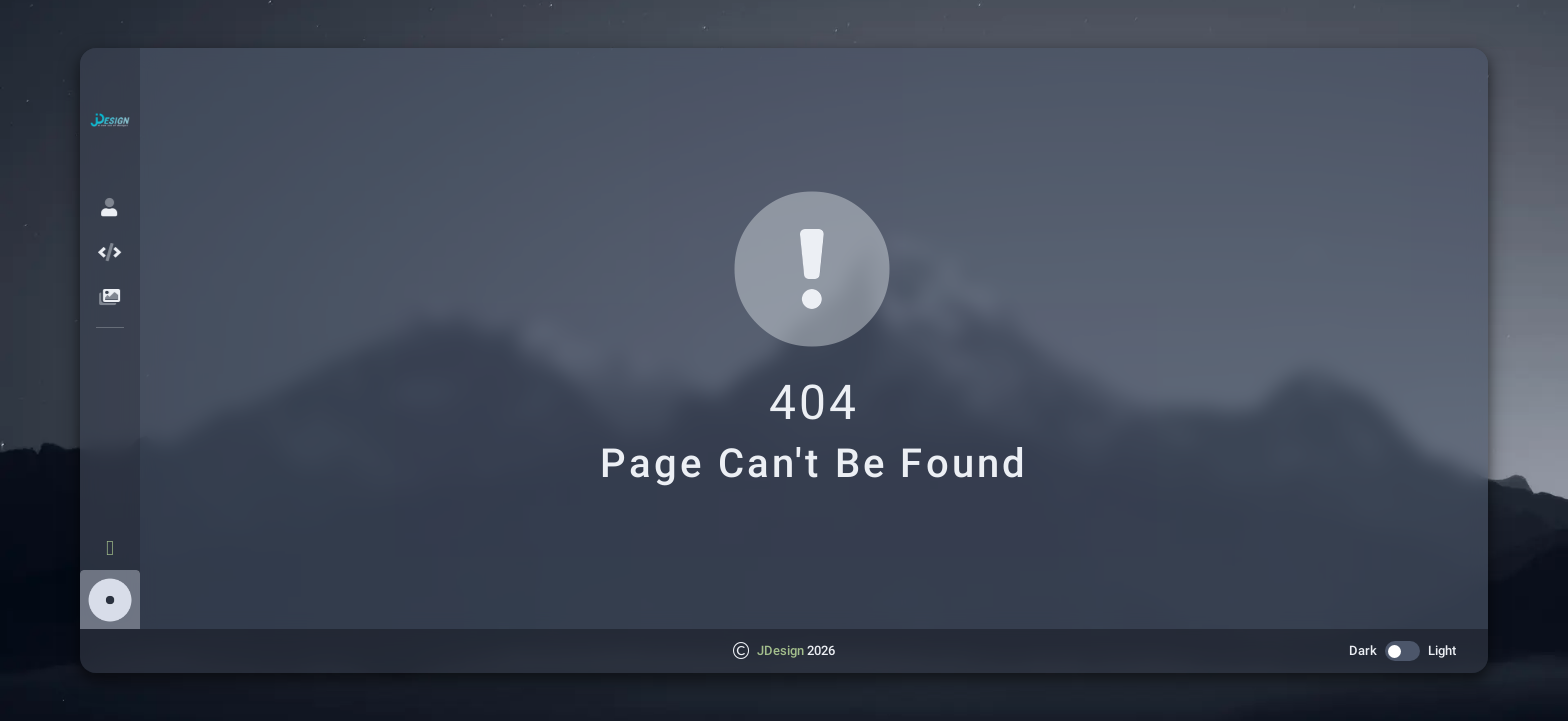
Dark (1363, 650)
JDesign (780, 650)
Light (1442, 650)
